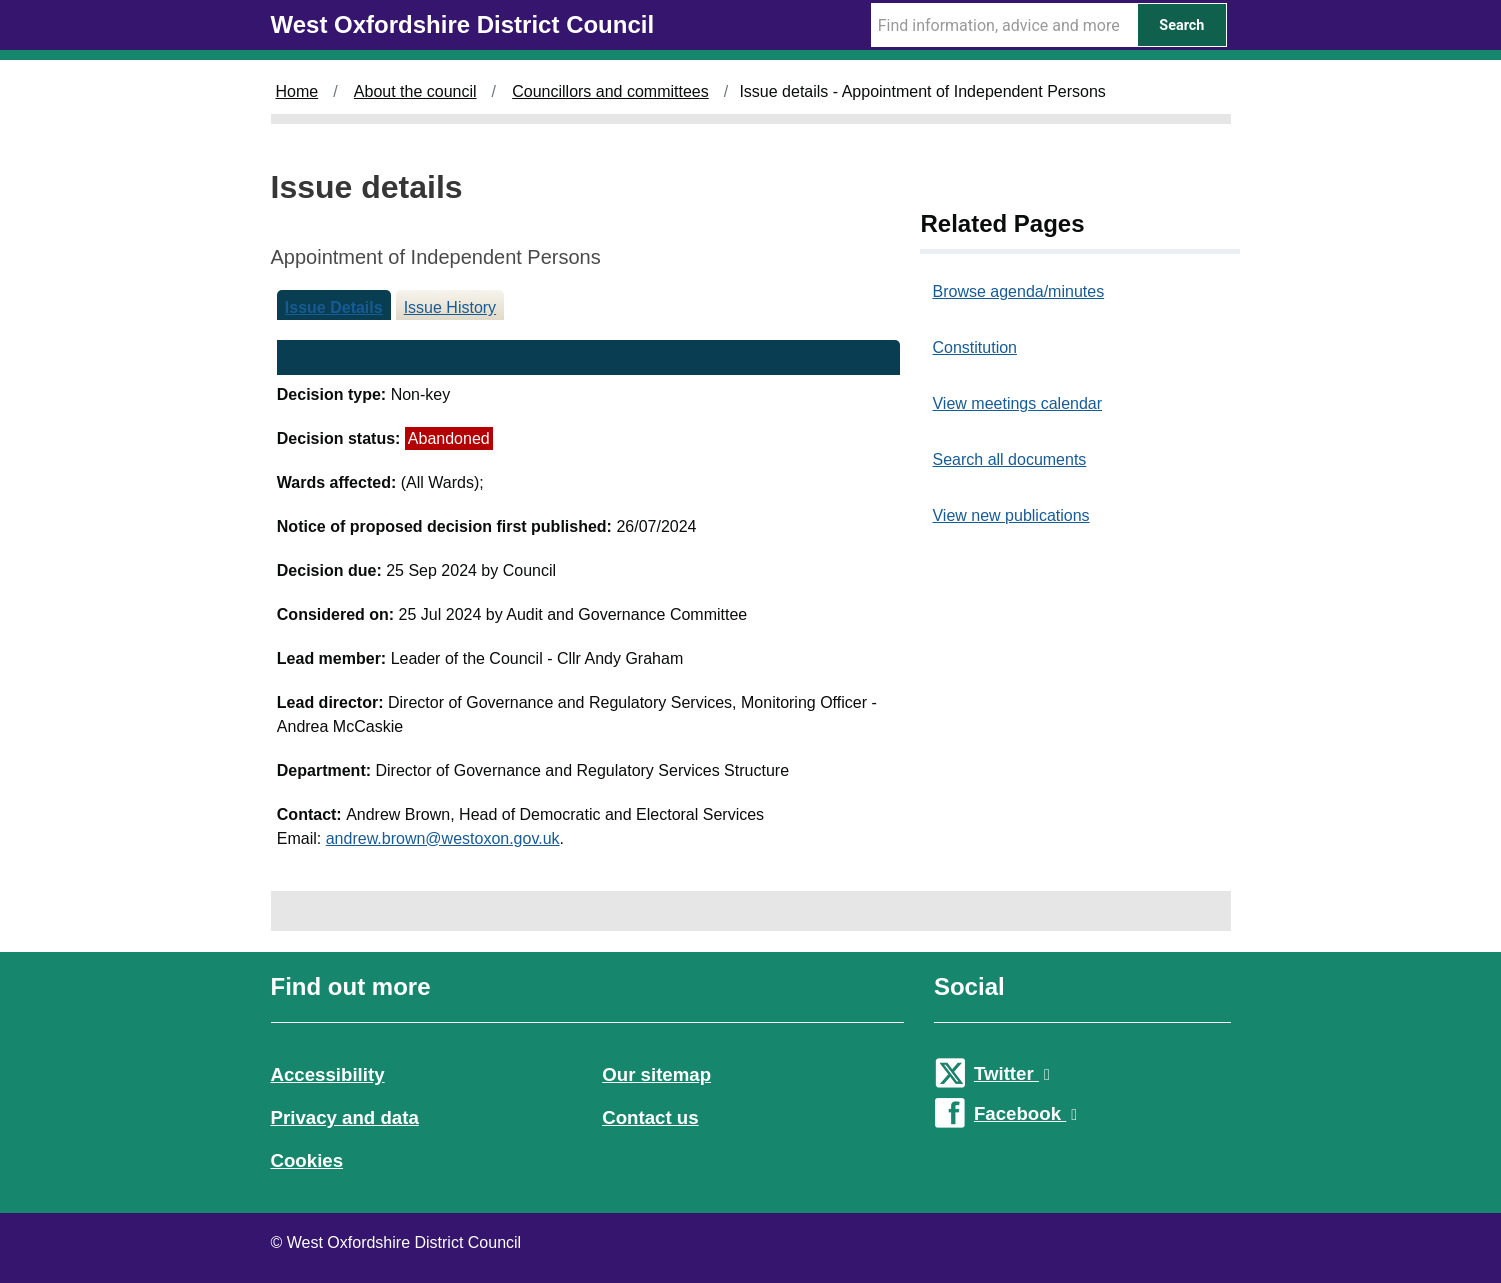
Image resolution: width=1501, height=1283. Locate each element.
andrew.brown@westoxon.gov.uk (443, 838)
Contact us (650, 1117)
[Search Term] (1004, 25)
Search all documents (1009, 459)
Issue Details (334, 307)
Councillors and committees (610, 91)
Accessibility (328, 1074)
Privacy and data (345, 1117)
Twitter (1012, 1073)
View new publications (1010, 515)
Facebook (1025, 1113)
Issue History (450, 307)
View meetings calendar (1017, 403)
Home (297, 91)
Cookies (307, 1160)
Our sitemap (656, 1074)
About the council (415, 91)
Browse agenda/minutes (1018, 291)
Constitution (974, 347)
